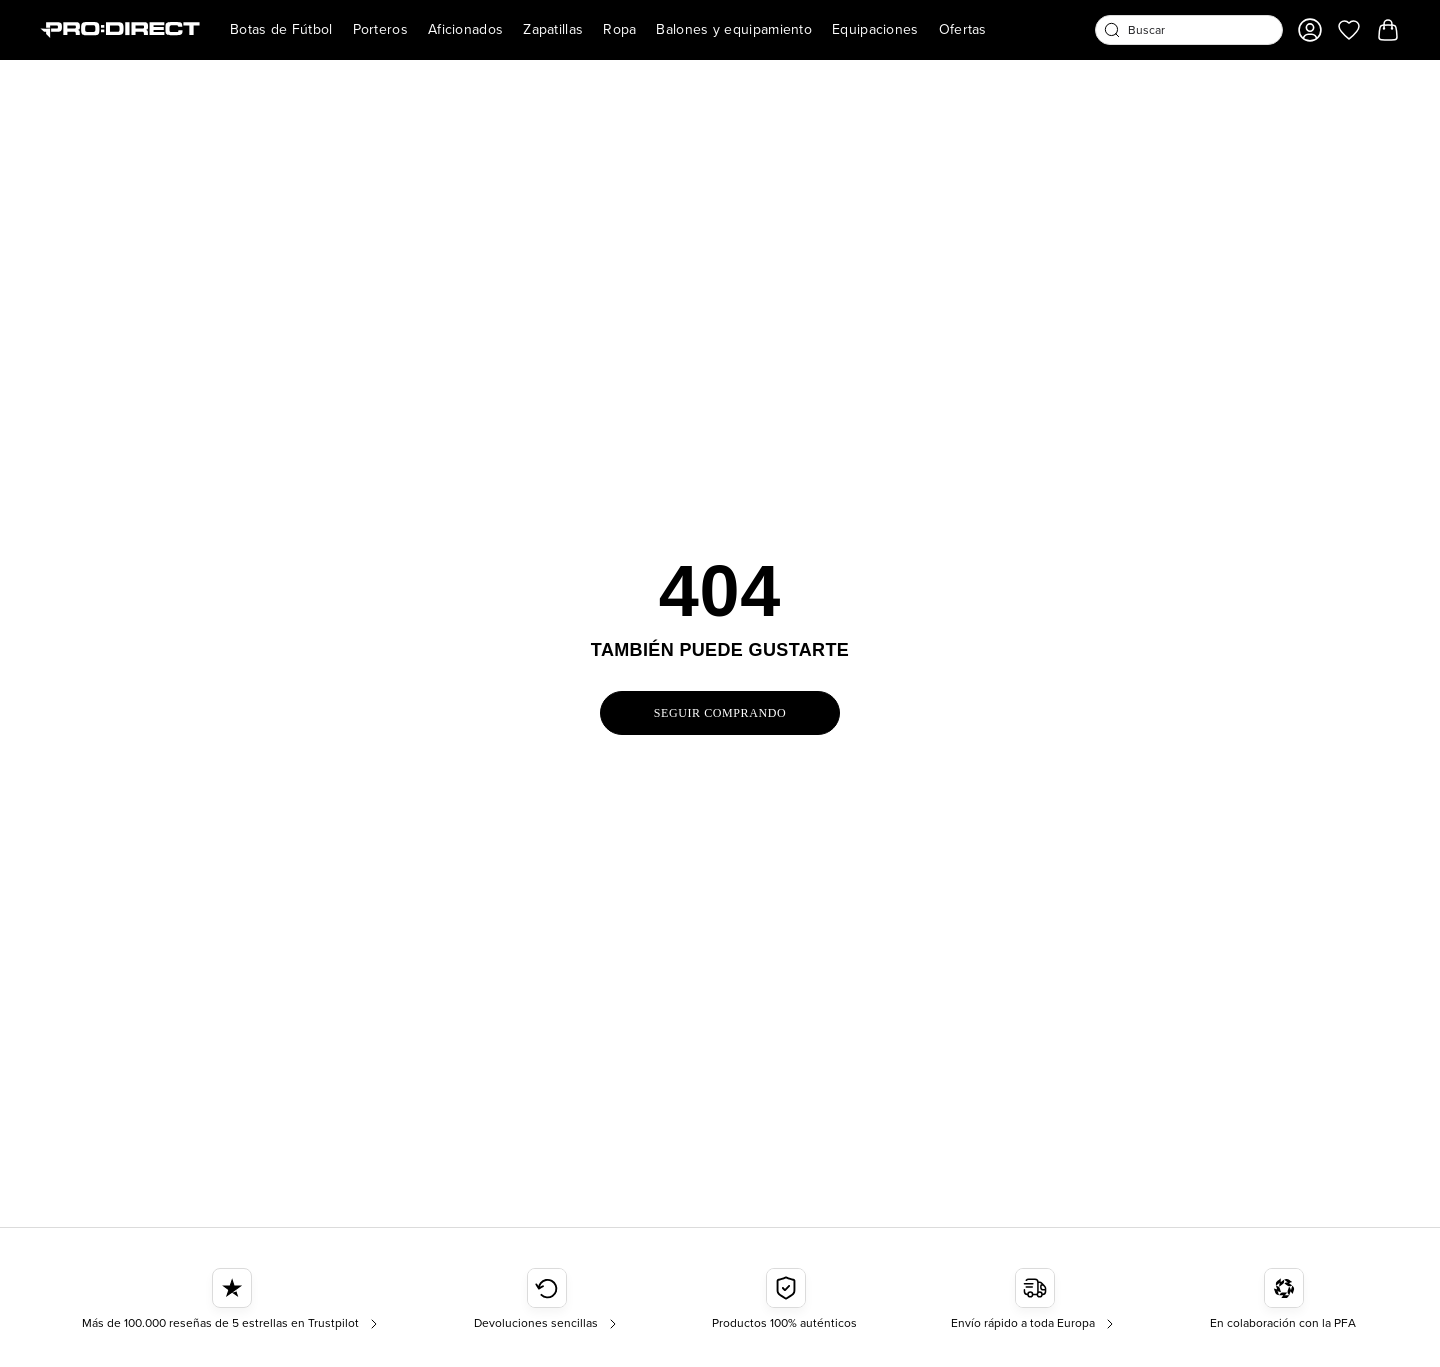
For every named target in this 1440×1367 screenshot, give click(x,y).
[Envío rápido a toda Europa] (1034, 1300)
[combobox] (1189, 30)
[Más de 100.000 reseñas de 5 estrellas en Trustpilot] (232, 1300)
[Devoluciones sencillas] (547, 1300)
